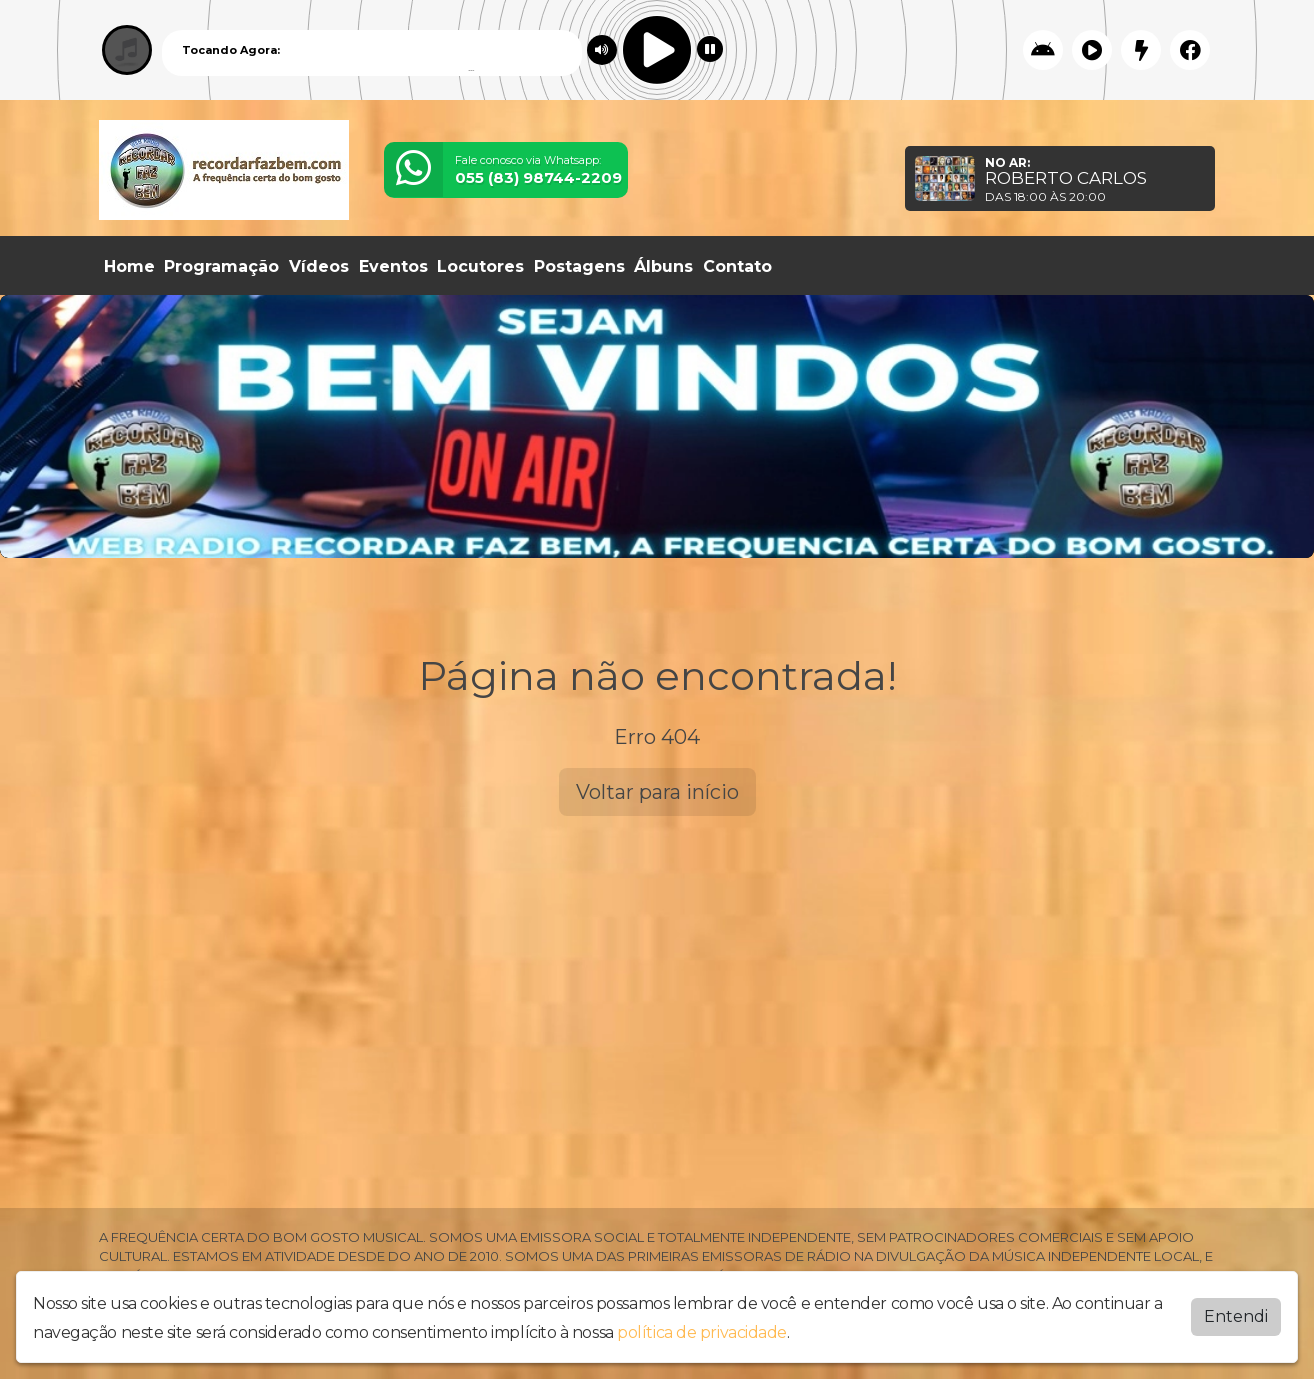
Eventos (393, 266)
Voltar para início (657, 792)
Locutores (480, 266)
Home (129, 266)
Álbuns (663, 266)
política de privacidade (702, 1328)
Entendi (1236, 1312)
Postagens (579, 266)
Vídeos (319, 266)
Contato (737, 266)
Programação (221, 266)
